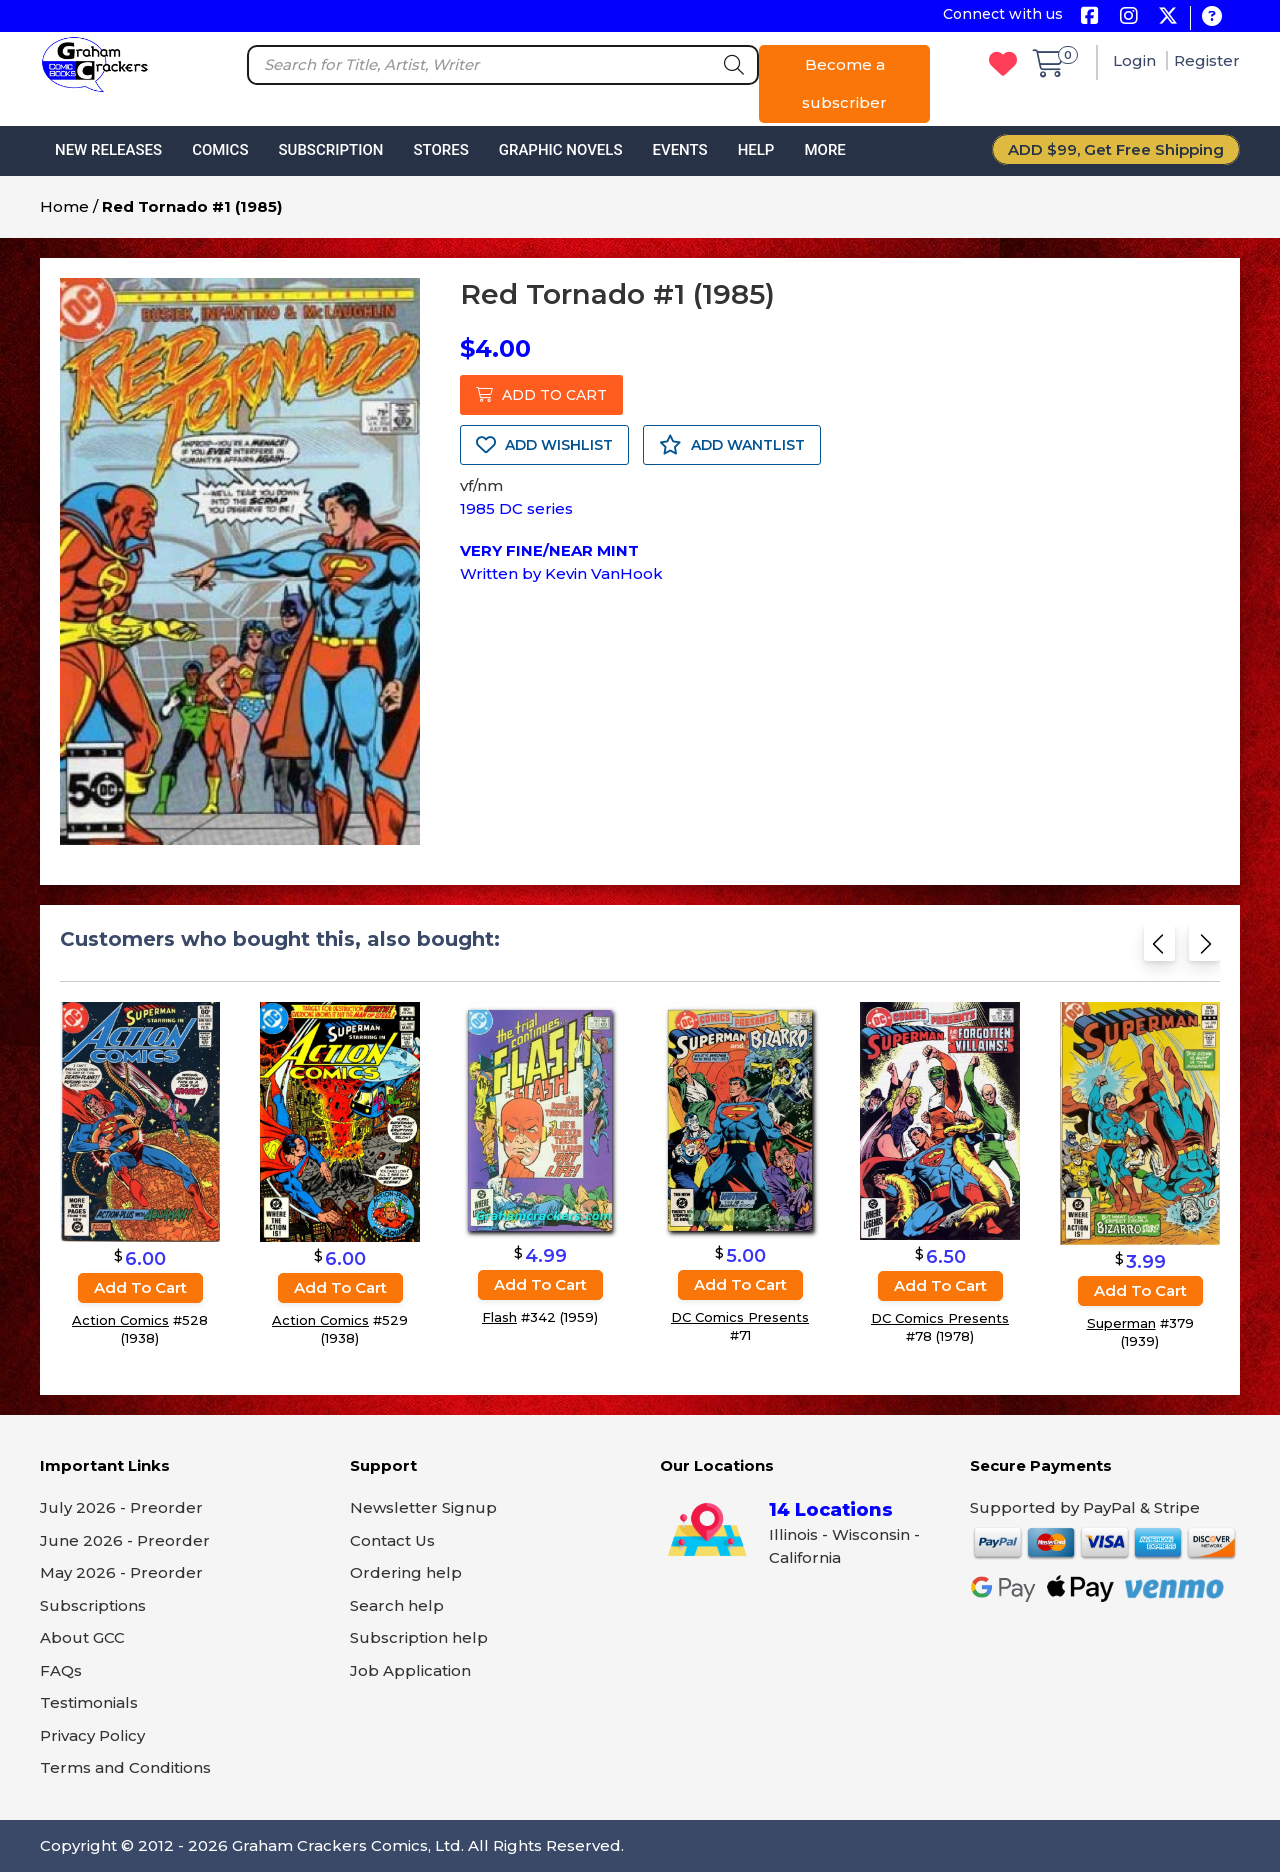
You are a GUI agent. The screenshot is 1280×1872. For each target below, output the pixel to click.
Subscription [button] (331, 150)
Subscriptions (93, 1605)
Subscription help (419, 1637)
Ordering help (406, 1572)
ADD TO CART (541, 395)
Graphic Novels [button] (561, 150)
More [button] (824, 150)
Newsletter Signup (423, 1507)
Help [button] (756, 150)
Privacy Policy (92, 1735)
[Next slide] (1204, 947)
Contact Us (392, 1540)
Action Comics (120, 1320)
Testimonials (89, 1702)
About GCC (82, 1637)
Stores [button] (440, 150)
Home (64, 206)
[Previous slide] (1159, 947)
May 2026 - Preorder (121, 1572)
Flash (499, 1317)
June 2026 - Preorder (125, 1540)
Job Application (410, 1670)
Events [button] (679, 150)
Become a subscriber (844, 83)
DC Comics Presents (740, 1316)
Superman (1121, 1323)
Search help (397, 1605)
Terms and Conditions (125, 1767)
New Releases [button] (108, 150)
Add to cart (140, 1287)
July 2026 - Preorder (121, 1507)
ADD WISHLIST (544, 445)
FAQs (61, 1670)
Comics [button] (220, 150)
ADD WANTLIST (732, 445)
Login (1136, 60)
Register (1207, 60)
